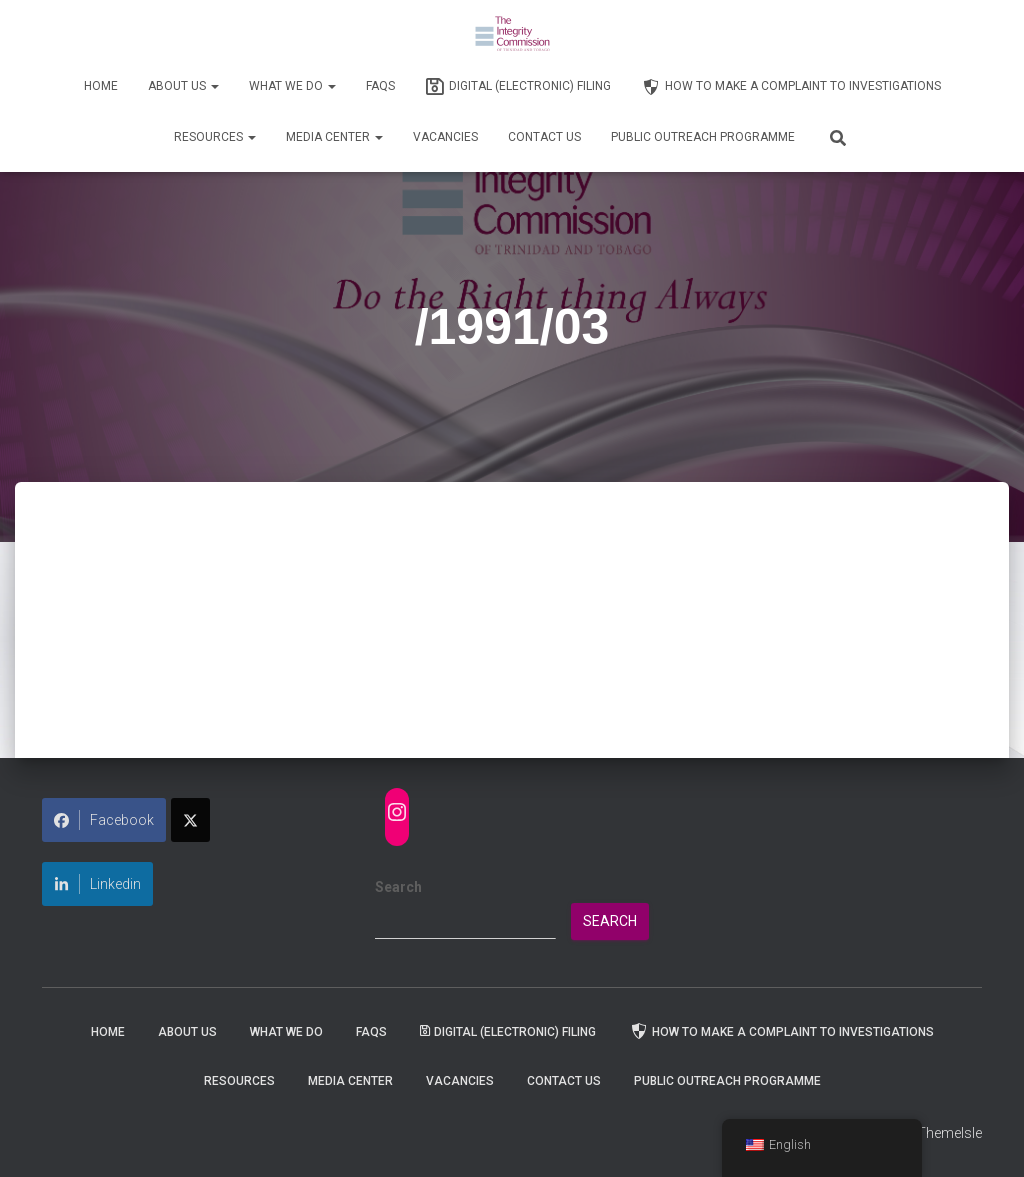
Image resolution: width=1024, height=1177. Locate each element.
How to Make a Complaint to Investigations (791, 87)
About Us (183, 86)
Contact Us (544, 137)
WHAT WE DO (292, 86)
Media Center (334, 137)
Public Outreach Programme (703, 137)
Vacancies (445, 137)
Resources (215, 137)
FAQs (380, 86)
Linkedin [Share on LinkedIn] (97, 884)
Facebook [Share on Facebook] (104, 820)
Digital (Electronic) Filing (518, 87)
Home (101, 86)
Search (398, 887)
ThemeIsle (949, 1133)
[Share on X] (190, 820)
